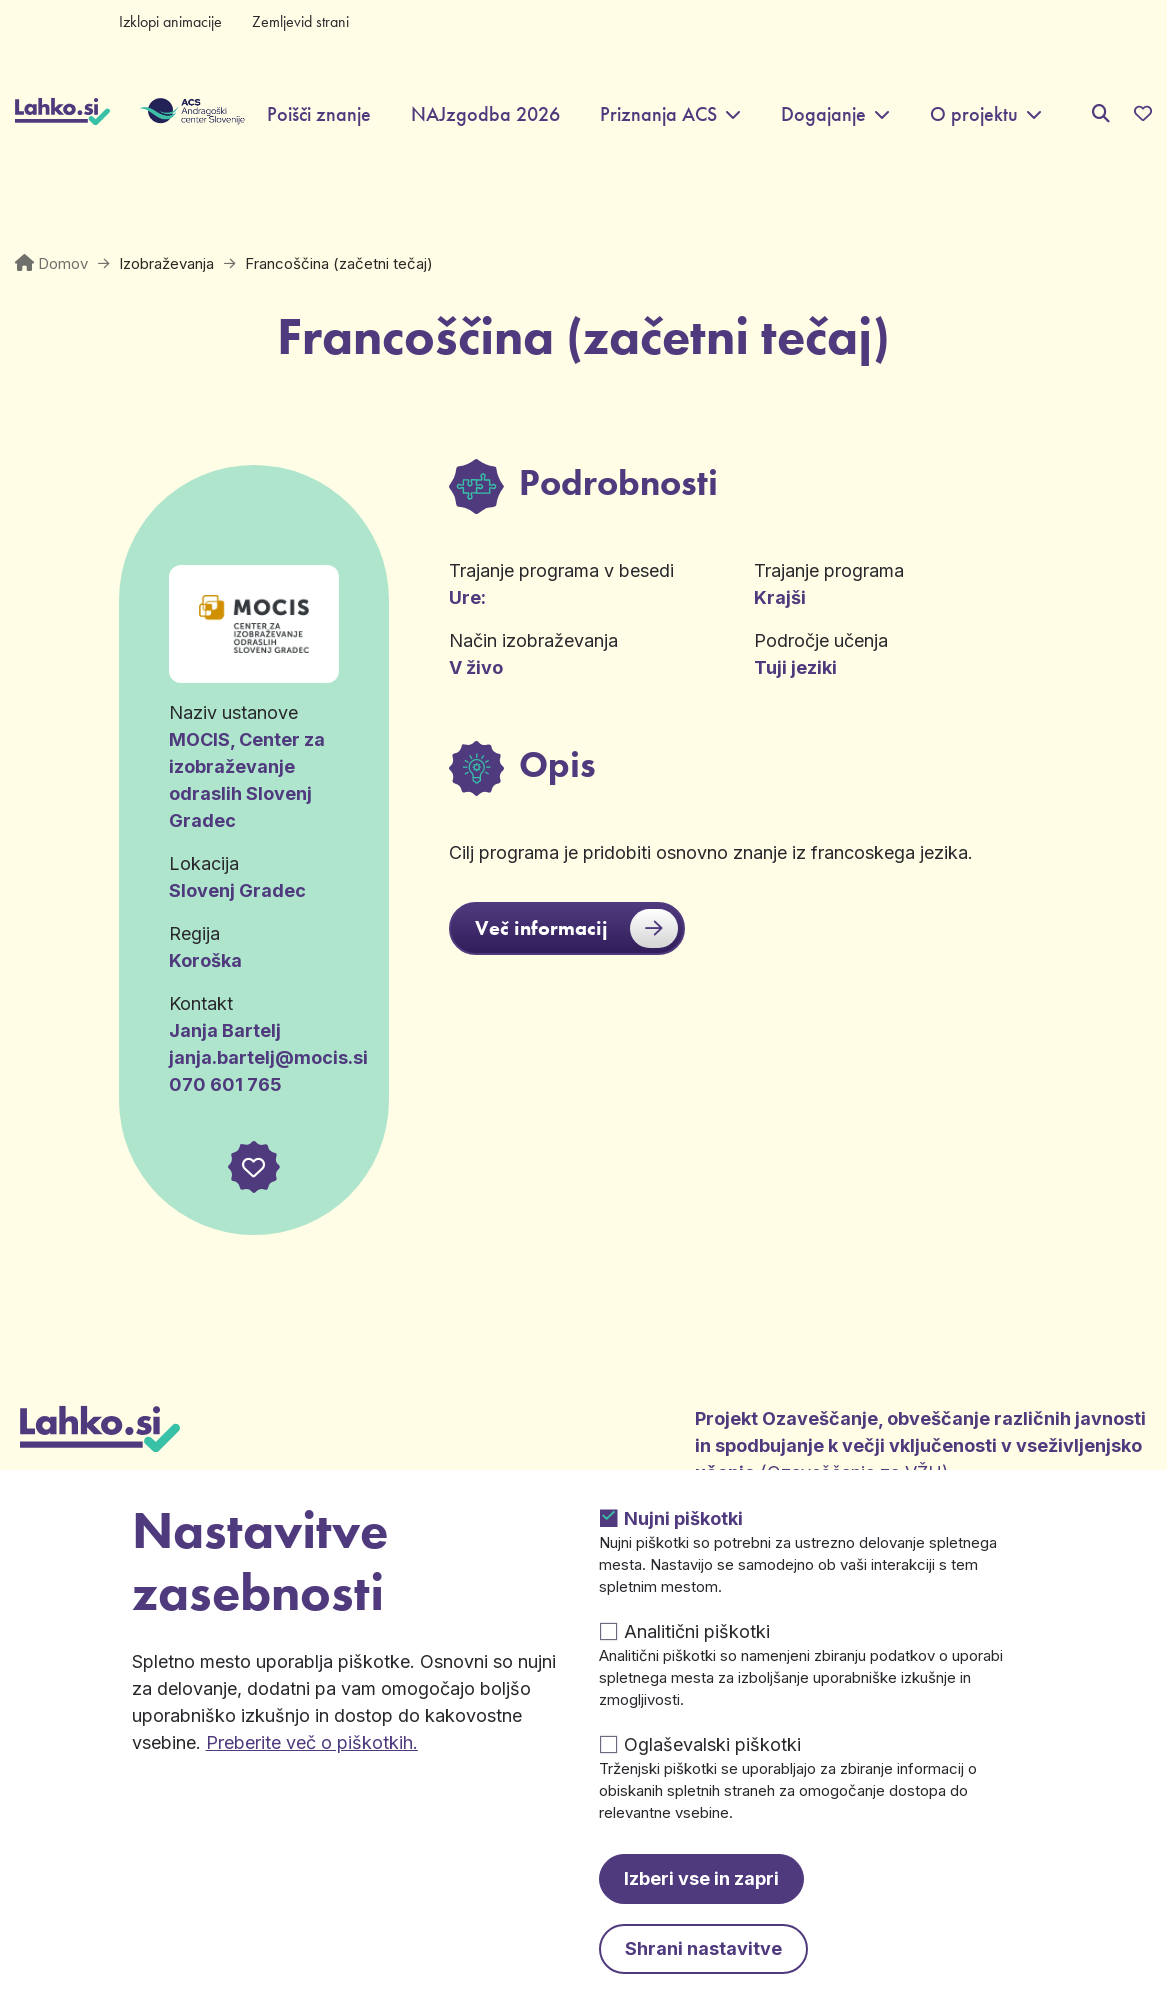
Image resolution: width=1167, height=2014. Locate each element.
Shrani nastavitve (703, 1948)
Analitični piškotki (697, 1631)
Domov (63, 263)
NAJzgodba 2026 (485, 114)
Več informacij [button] (576, 928)
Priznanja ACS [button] (658, 114)
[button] (254, 1167)
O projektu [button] (974, 114)
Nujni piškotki (683, 1518)
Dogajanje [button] (823, 114)
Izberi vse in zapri (701, 1878)
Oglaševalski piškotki (712, 1744)
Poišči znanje (319, 114)
